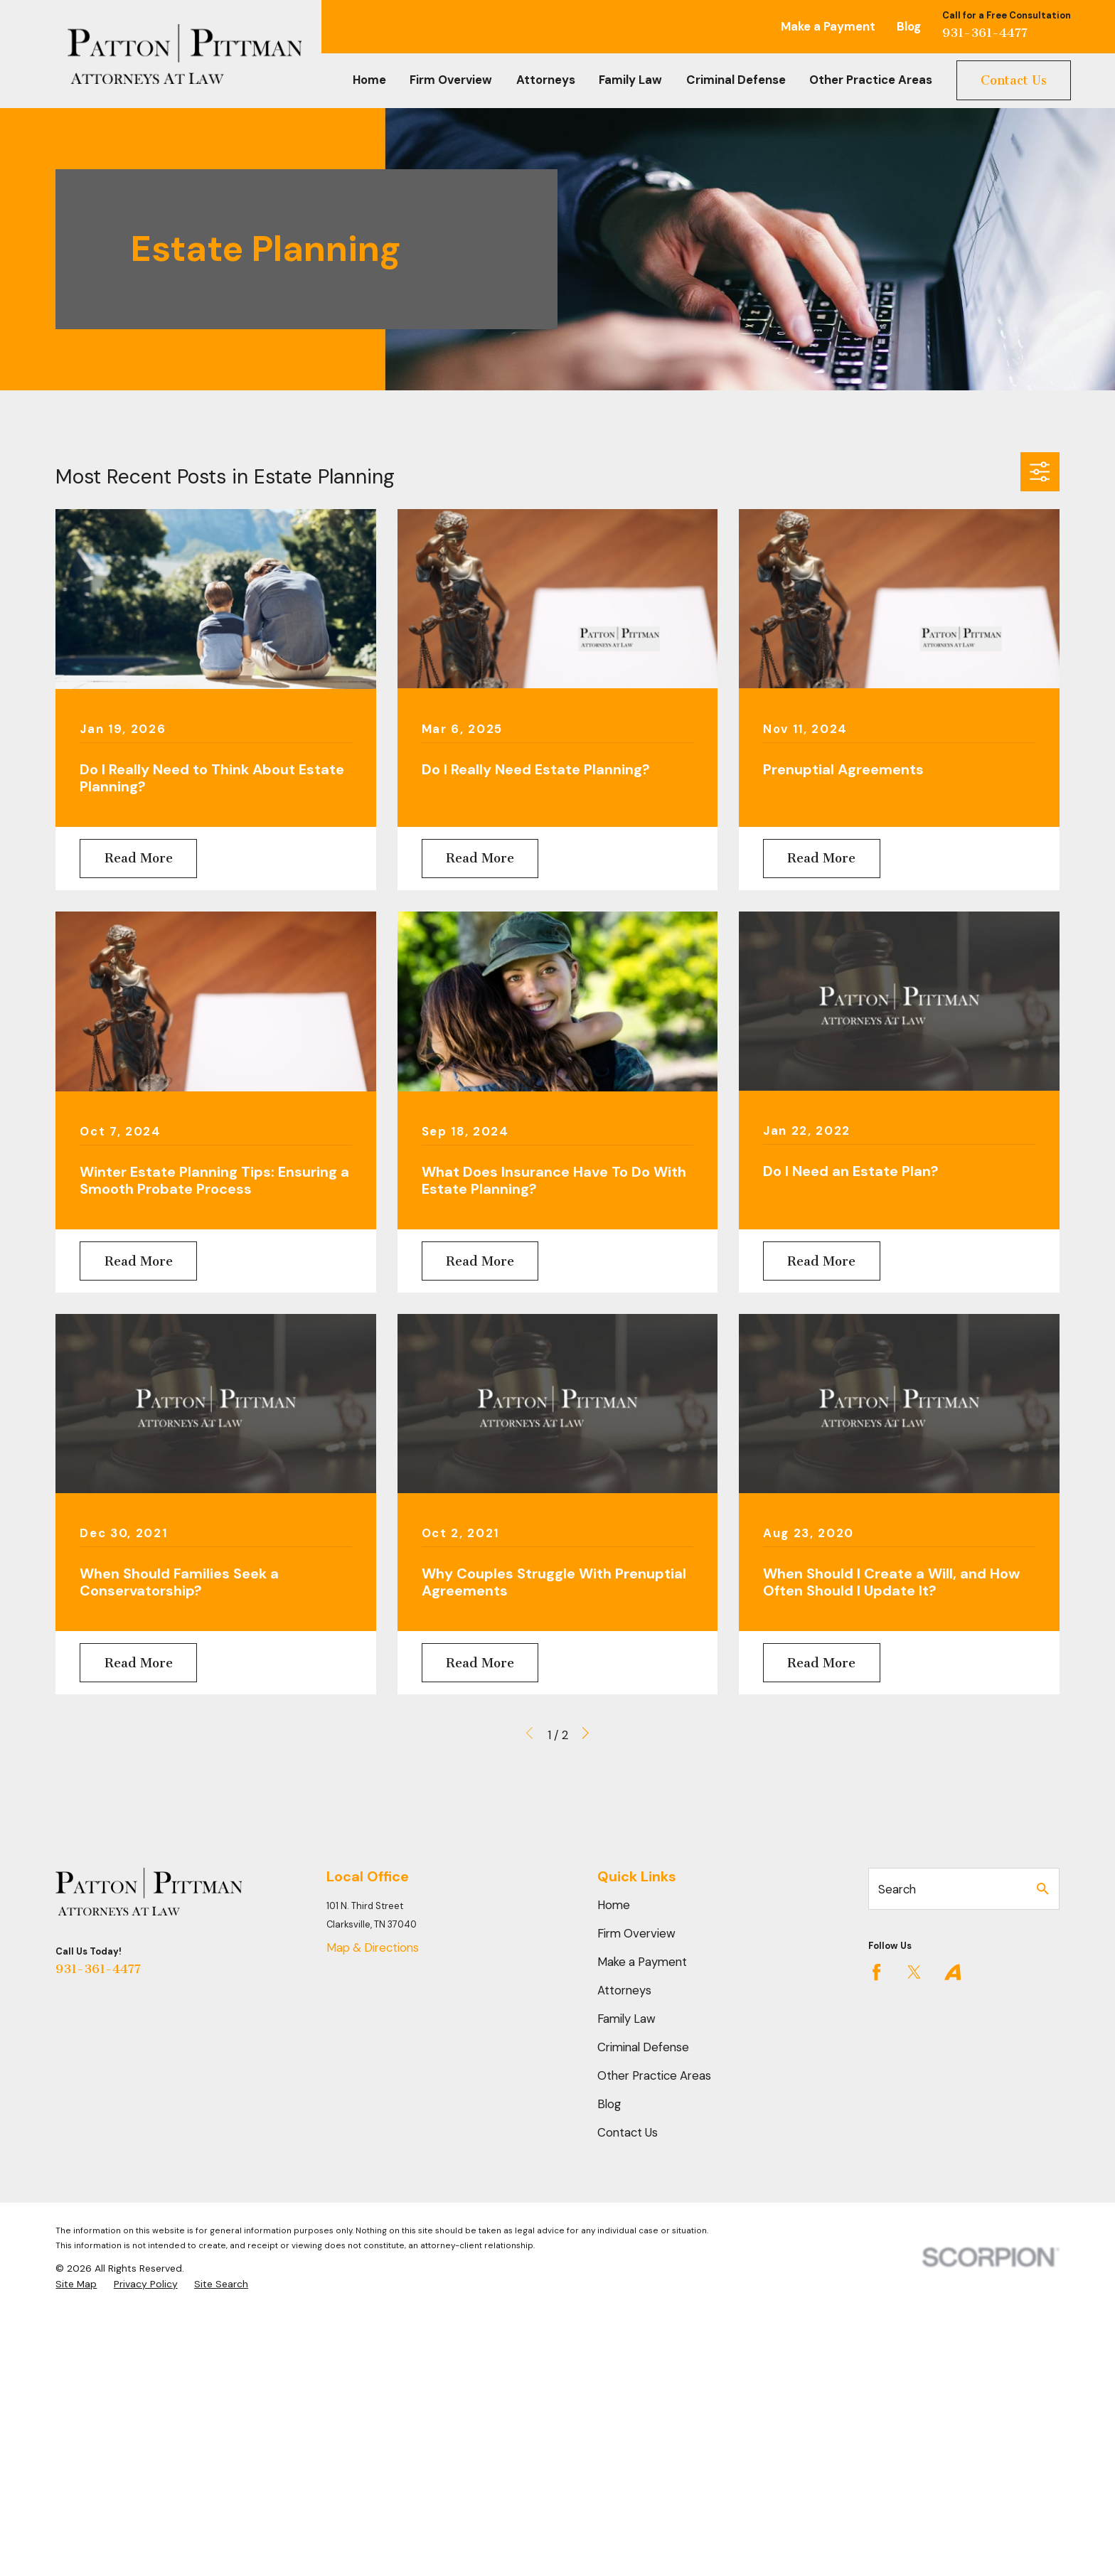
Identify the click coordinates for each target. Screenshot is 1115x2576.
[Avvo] (952, 1972)
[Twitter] (914, 1972)
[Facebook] (876, 1972)
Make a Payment (828, 26)
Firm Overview (636, 1933)
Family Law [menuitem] (630, 79)
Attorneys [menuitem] (545, 79)
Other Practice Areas (654, 2075)
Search (897, 1889)
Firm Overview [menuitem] (451, 79)
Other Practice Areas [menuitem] (870, 79)
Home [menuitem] (369, 79)
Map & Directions (372, 1947)
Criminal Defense (643, 2047)
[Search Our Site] (1043, 1889)
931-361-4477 (985, 33)
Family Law (626, 2018)
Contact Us (1014, 80)
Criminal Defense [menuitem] (736, 79)
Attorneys (624, 1990)
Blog (909, 26)
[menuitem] (76, 2284)
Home (613, 1905)
